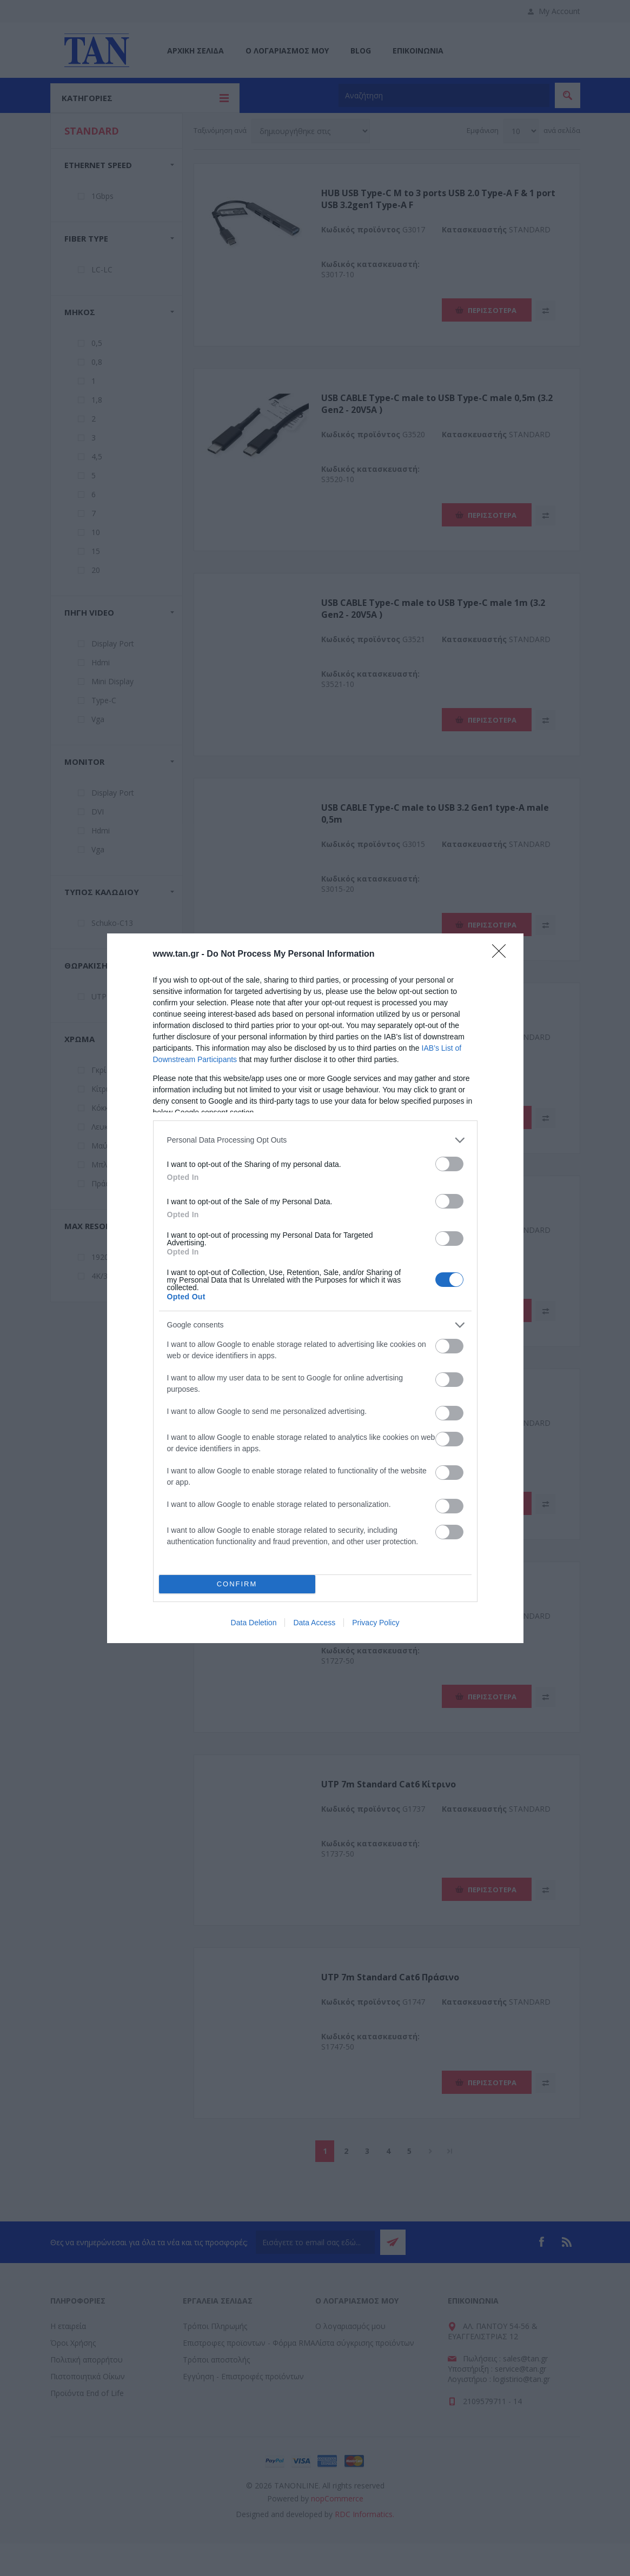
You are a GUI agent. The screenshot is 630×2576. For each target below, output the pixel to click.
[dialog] (315, 1288)
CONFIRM (237, 1584)
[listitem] (315, 1140)
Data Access (314, 1622)
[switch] (449, 1164)
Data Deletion (254, 1622)
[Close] (502, 954)
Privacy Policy (375, 1622)
